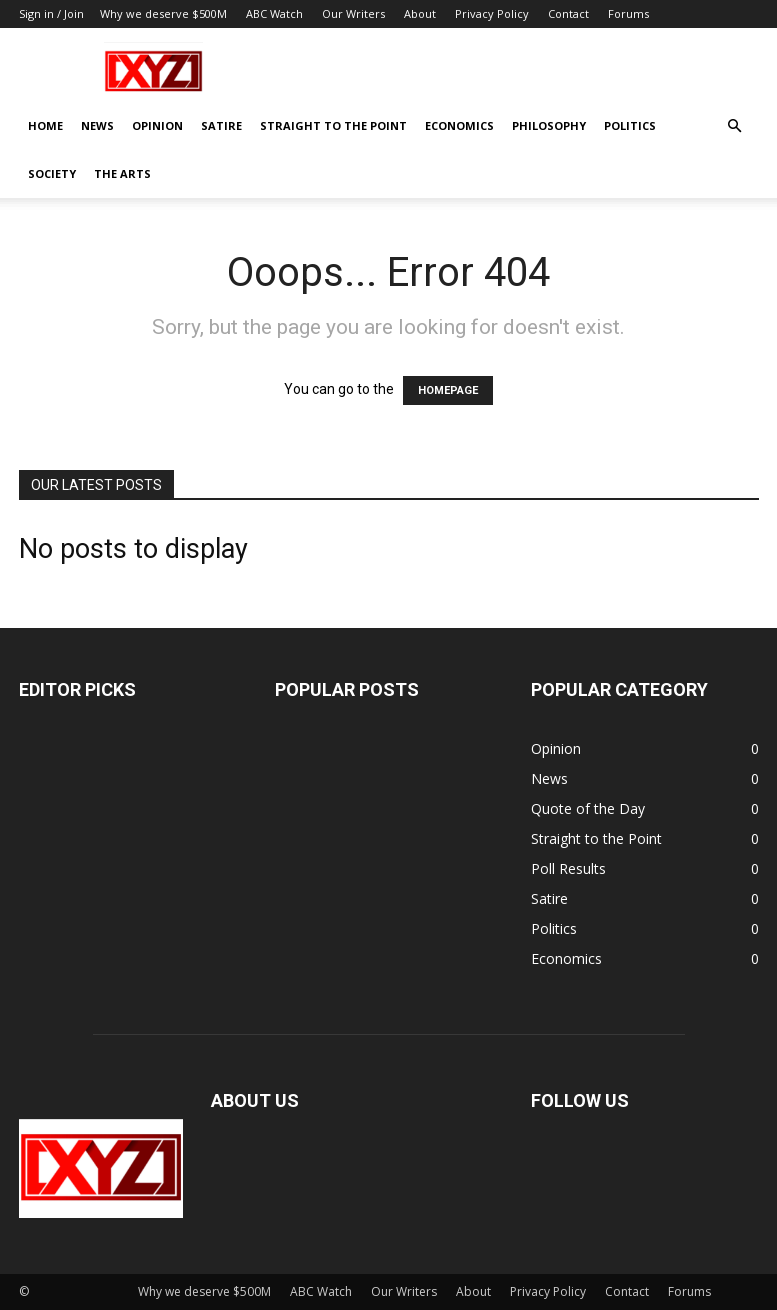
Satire (221, 125)
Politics (630, 125)
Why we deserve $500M (163, 13)
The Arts (122, 173)
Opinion (157, 125)
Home (45, 125)
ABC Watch (274, 13)
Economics (459, 125)
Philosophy (549, 125)
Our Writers (353, 13)
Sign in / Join (51, 13)
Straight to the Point (333, 125)
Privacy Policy (492, 13)
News (97, 125)
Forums (628, 13)
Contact (568, 13)
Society (52, 173)
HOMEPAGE (448, 390)
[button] (735, 126)
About (420, 13)
